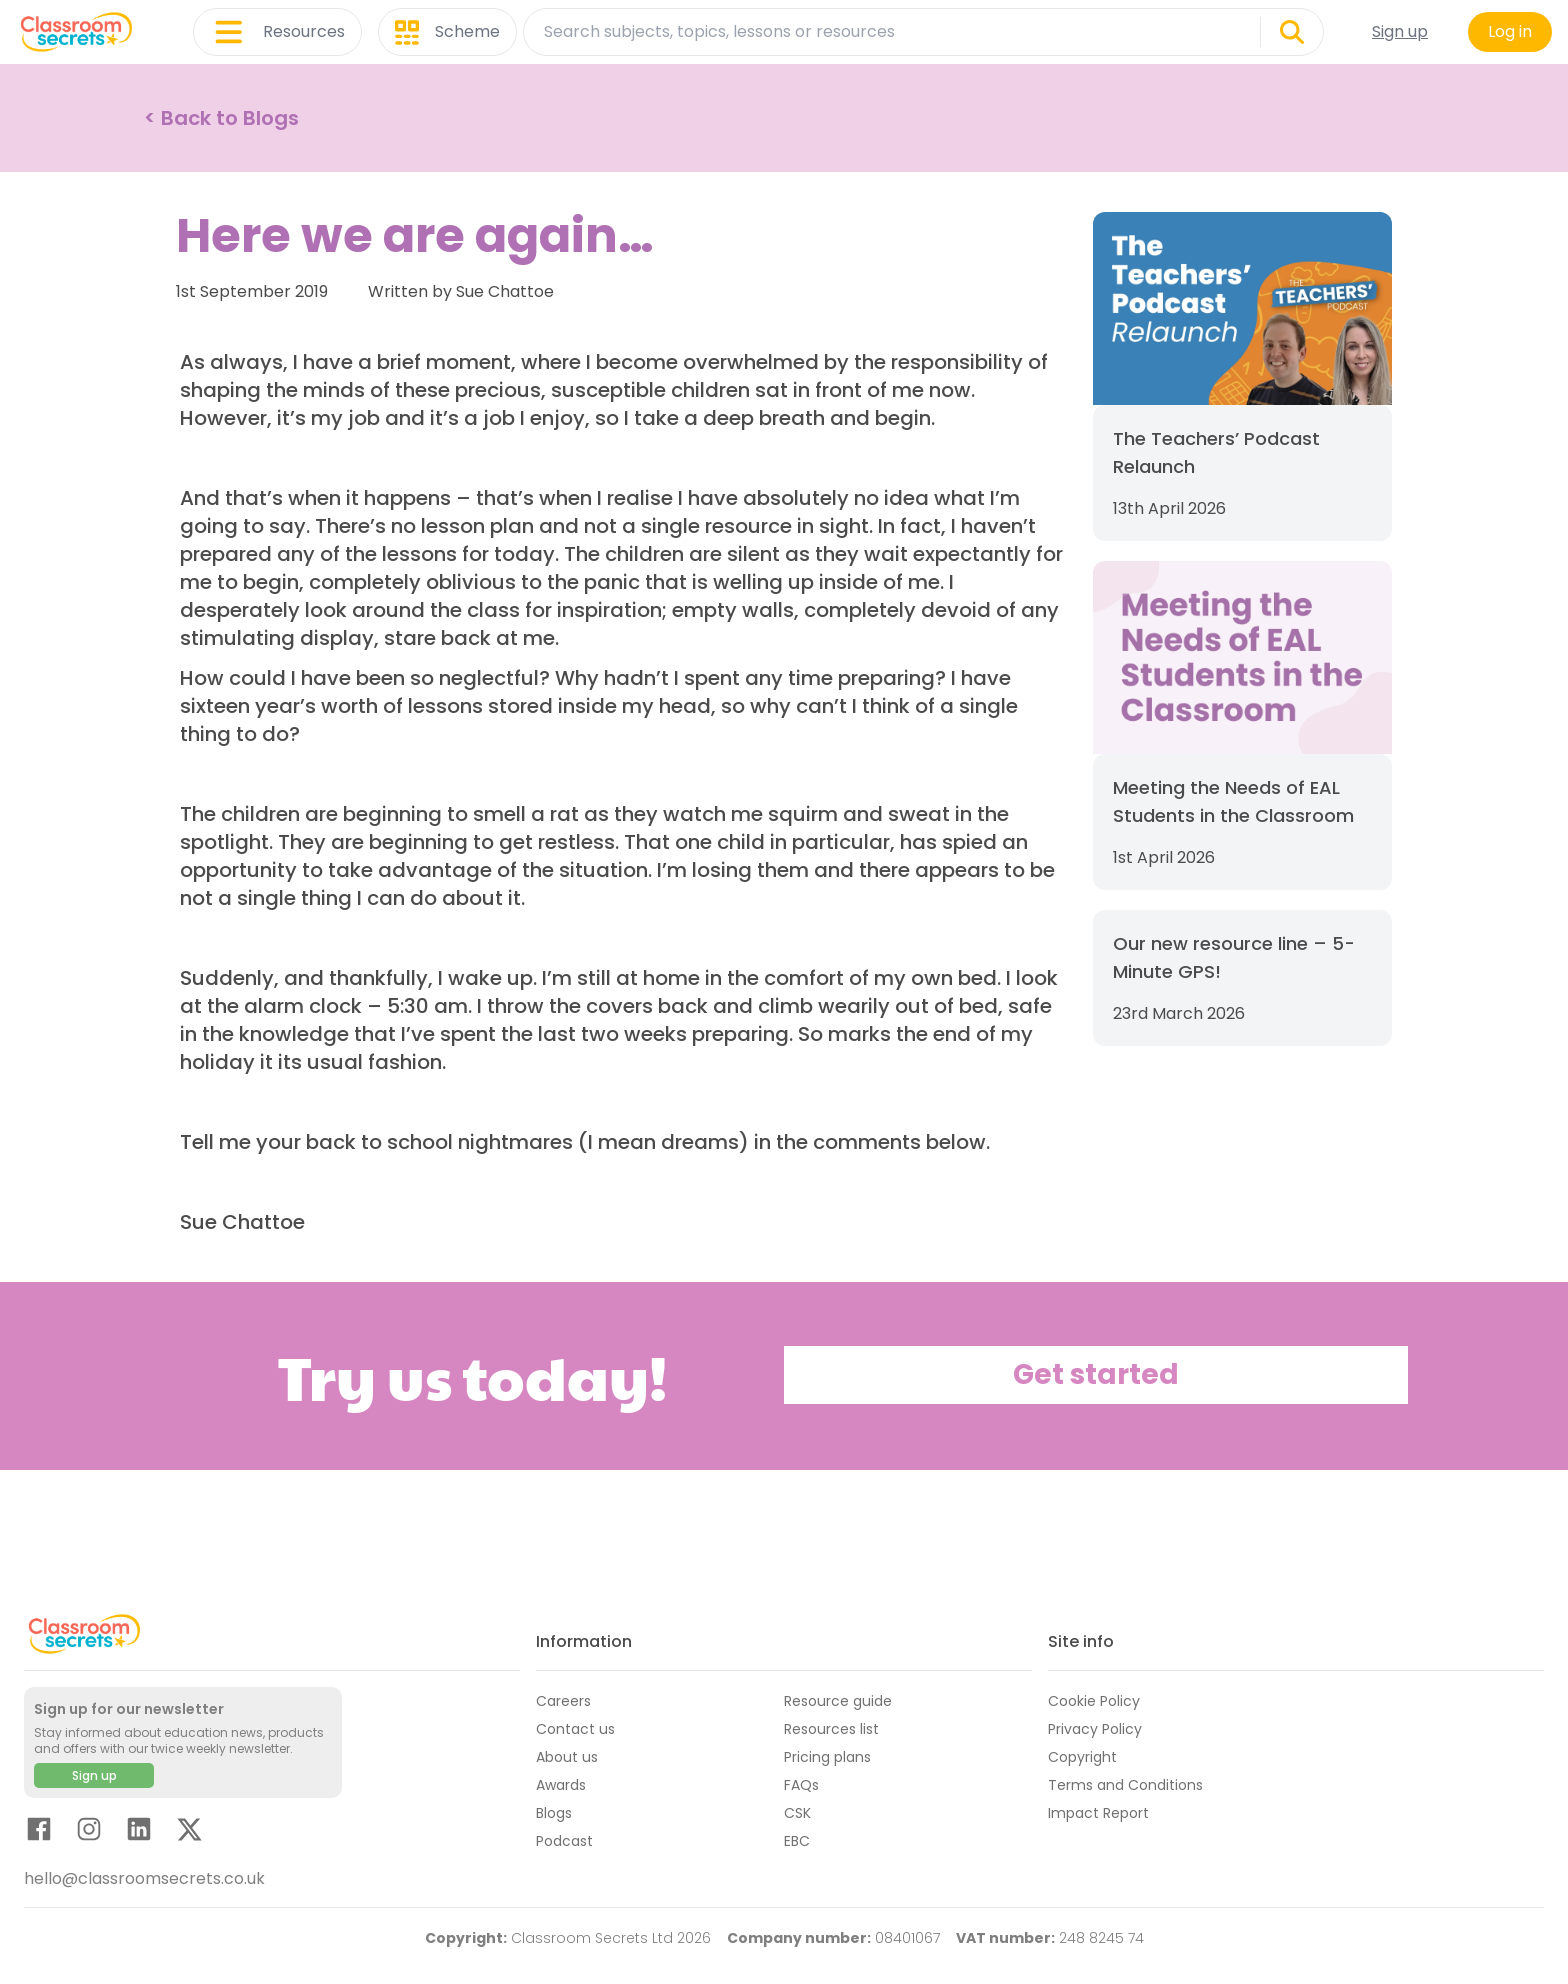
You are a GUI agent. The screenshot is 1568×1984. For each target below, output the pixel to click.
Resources (278, 32)
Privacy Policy (1095, 1729)
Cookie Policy (1094, 1701)
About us (567, 1757)
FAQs (801, 1785)
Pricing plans (827, 1757)
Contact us (575, 1729)
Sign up (1400, 31)
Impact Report (1098, 1813)
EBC (797, 1841)
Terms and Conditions (1125, 1785)
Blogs (554, 1813)
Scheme (447, 32)
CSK (797, 1813)
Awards (561, 1785)
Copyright (1082, 1757)
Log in (1510, 31)
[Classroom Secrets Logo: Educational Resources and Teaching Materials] (76, 32)
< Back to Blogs (221, 118)
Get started (1096, 1374)
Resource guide (838, 1701)
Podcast (564, 1841)
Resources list (831, 1729)
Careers (563, 1701)
